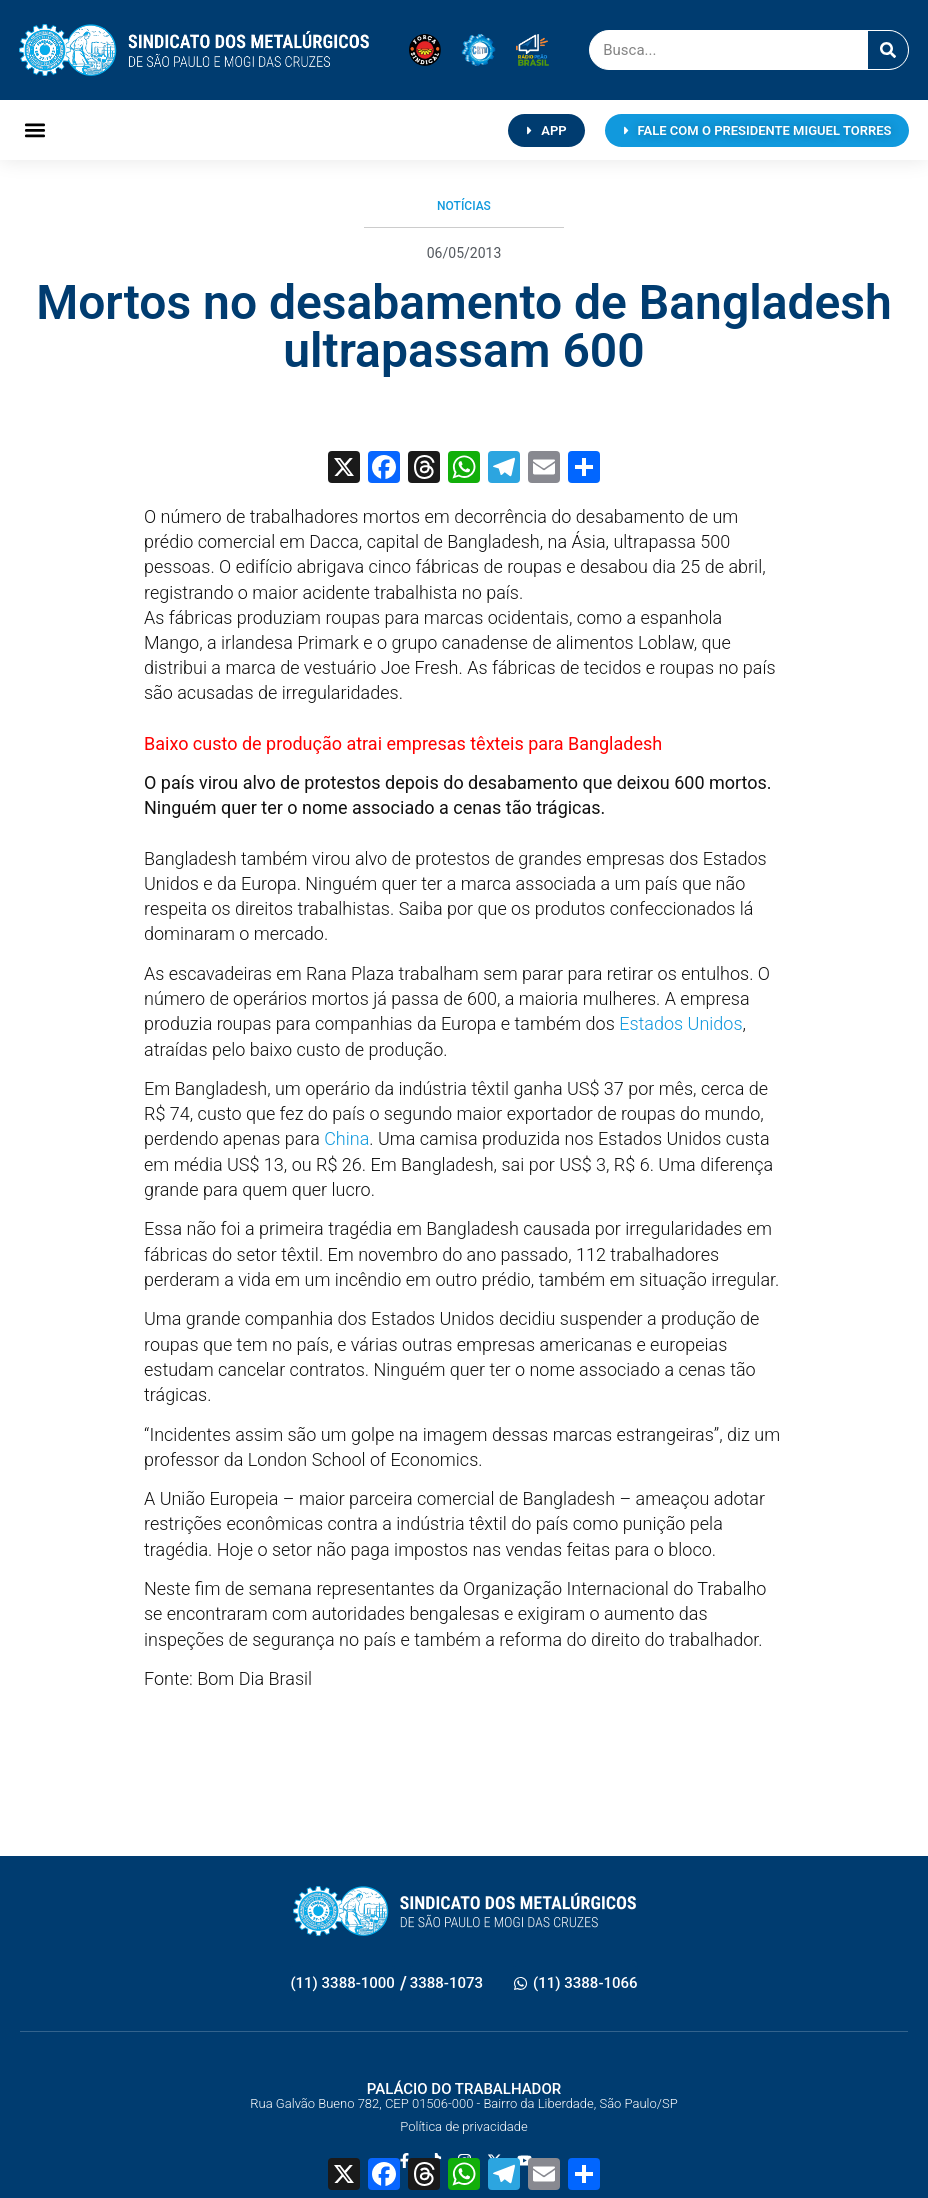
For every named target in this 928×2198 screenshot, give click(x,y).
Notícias (464, 206)
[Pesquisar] (888, 50)
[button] (35, 130)
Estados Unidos (680, 1023)
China (346, 1138)
